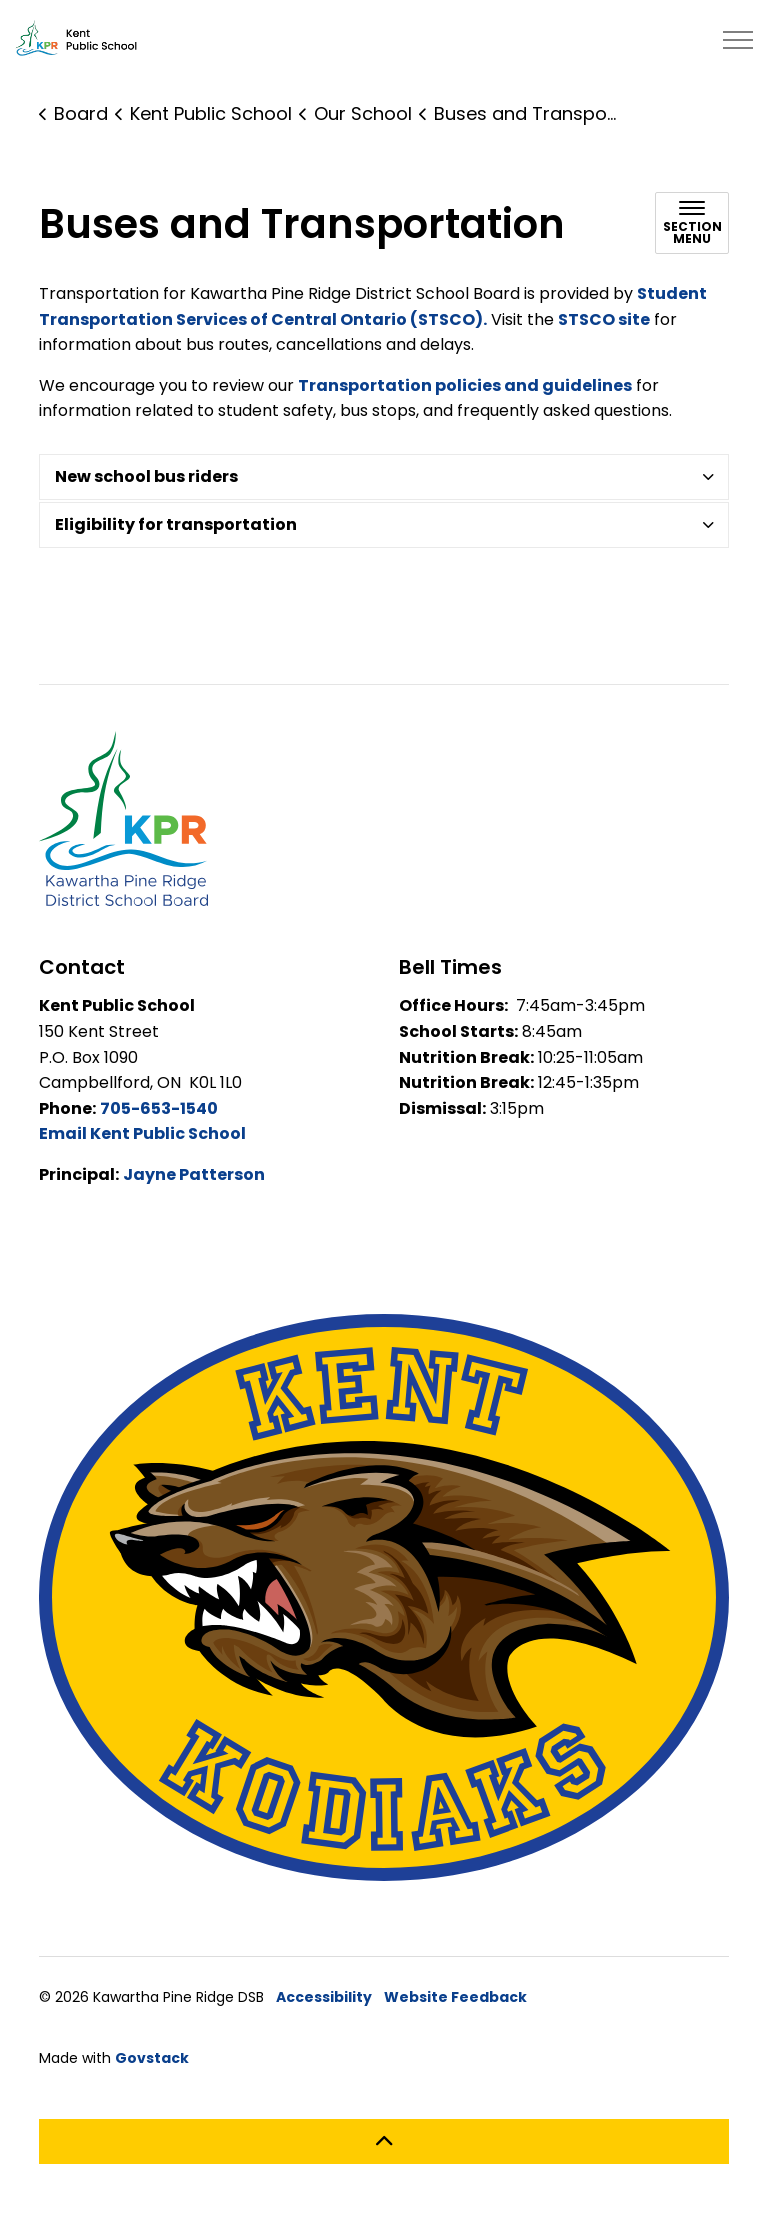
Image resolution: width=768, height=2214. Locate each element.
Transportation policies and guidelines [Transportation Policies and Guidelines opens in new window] (465, 385)
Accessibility (324, 1997)
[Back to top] (384, 2141)
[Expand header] (738, 40)
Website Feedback (455, 1997)
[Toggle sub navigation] (692, 223)
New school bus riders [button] (146, 476)
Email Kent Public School (142, 1133)
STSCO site (604, 319)
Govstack (152, 2058)
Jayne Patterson (194, 1174)
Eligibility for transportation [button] (176, 524)
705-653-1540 (159, 1108)
